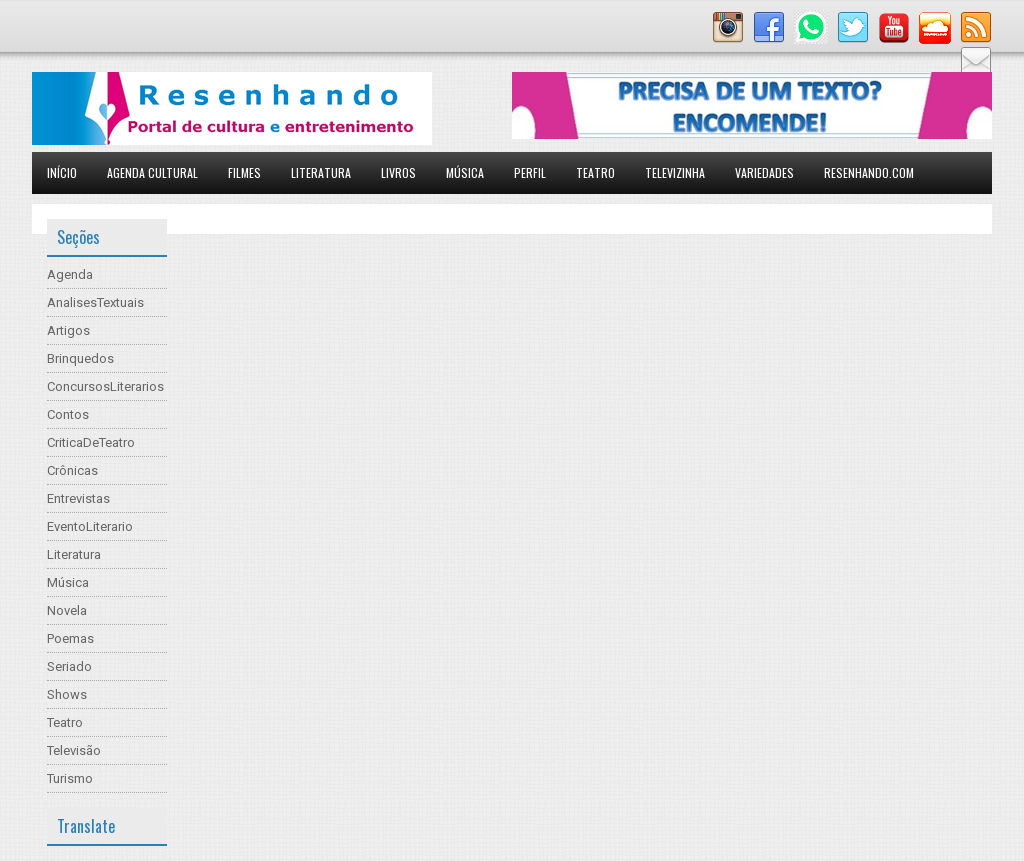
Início (62, 172)
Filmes (244, 172)
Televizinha (675, 172)
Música (465, 172)
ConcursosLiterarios (105, 386)
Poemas (70, 638)
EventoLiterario (90, 526)
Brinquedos (80, 358)
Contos (68, 414)
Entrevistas (78, 498)
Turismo (70, 778)
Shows (67, 694)
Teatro (595, 172)
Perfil (530, 172)
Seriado (69, 666)
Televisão (74, 750)
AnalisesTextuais (95, 302)
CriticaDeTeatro (91, 442)
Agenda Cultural (152, 172)
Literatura (321, 172)
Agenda (70, 274)
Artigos (68, 330)
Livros (398, 172)
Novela (67, 610)
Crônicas (72, 470)
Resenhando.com (869, 172)
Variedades (764, 172)
